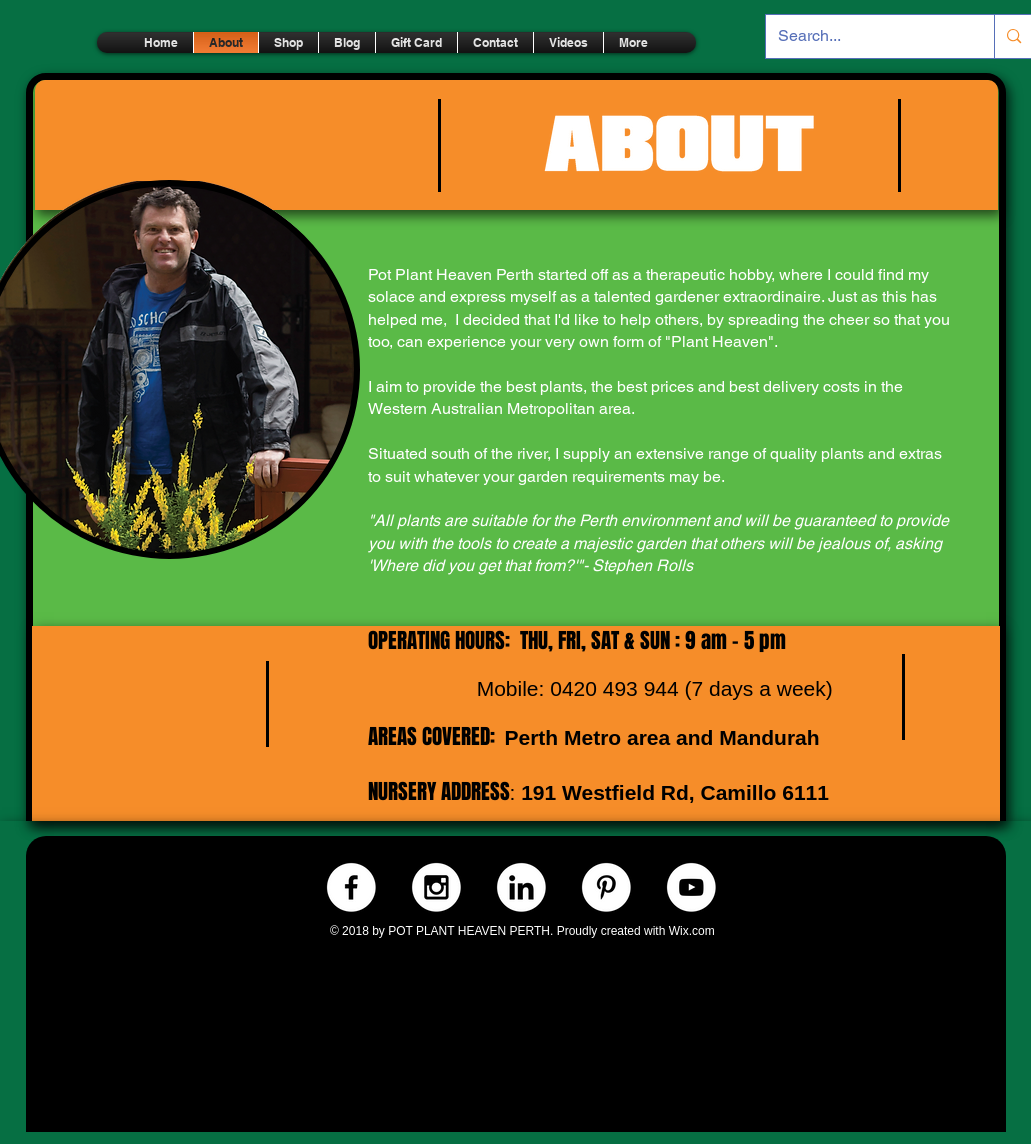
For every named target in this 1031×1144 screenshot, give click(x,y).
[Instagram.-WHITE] (436, 887)
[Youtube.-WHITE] (691, 887)
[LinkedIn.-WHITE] (521, 887)
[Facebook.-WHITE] (351, 887)
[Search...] (865, 36)
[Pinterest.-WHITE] (606, 887)
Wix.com (692, 931)
